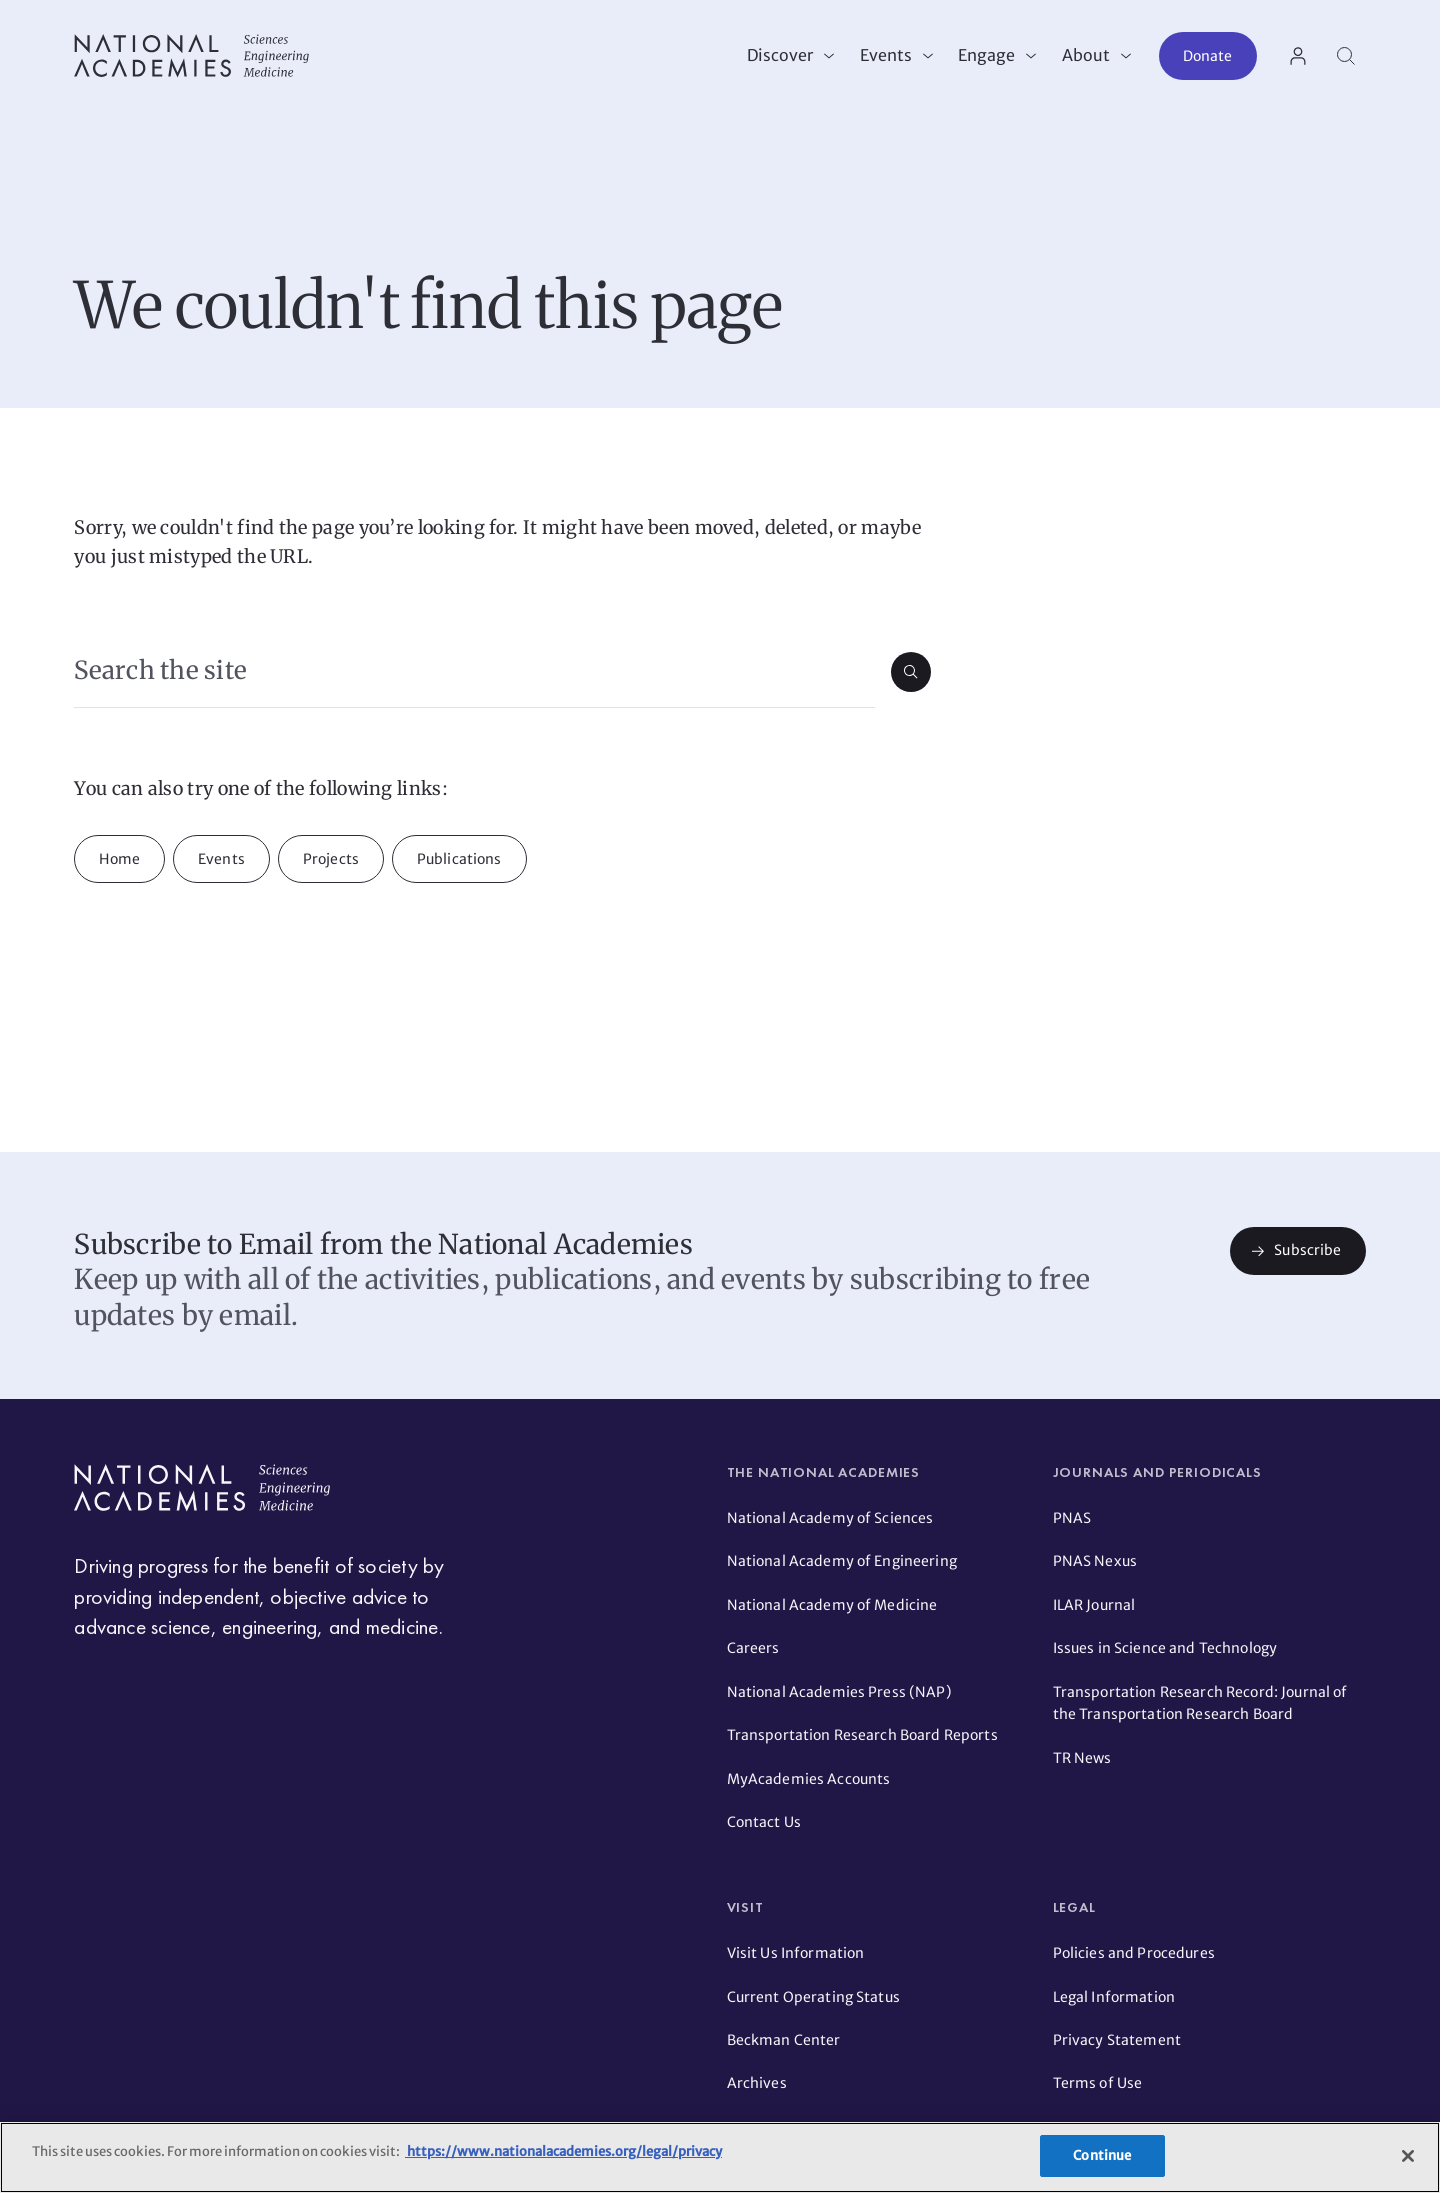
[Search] (1346, 56)
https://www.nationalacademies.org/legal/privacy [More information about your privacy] (563, 2151)
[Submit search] (911, 672)
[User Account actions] (1298, 56)
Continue (1102, 2155)
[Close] (1408, 2156)
